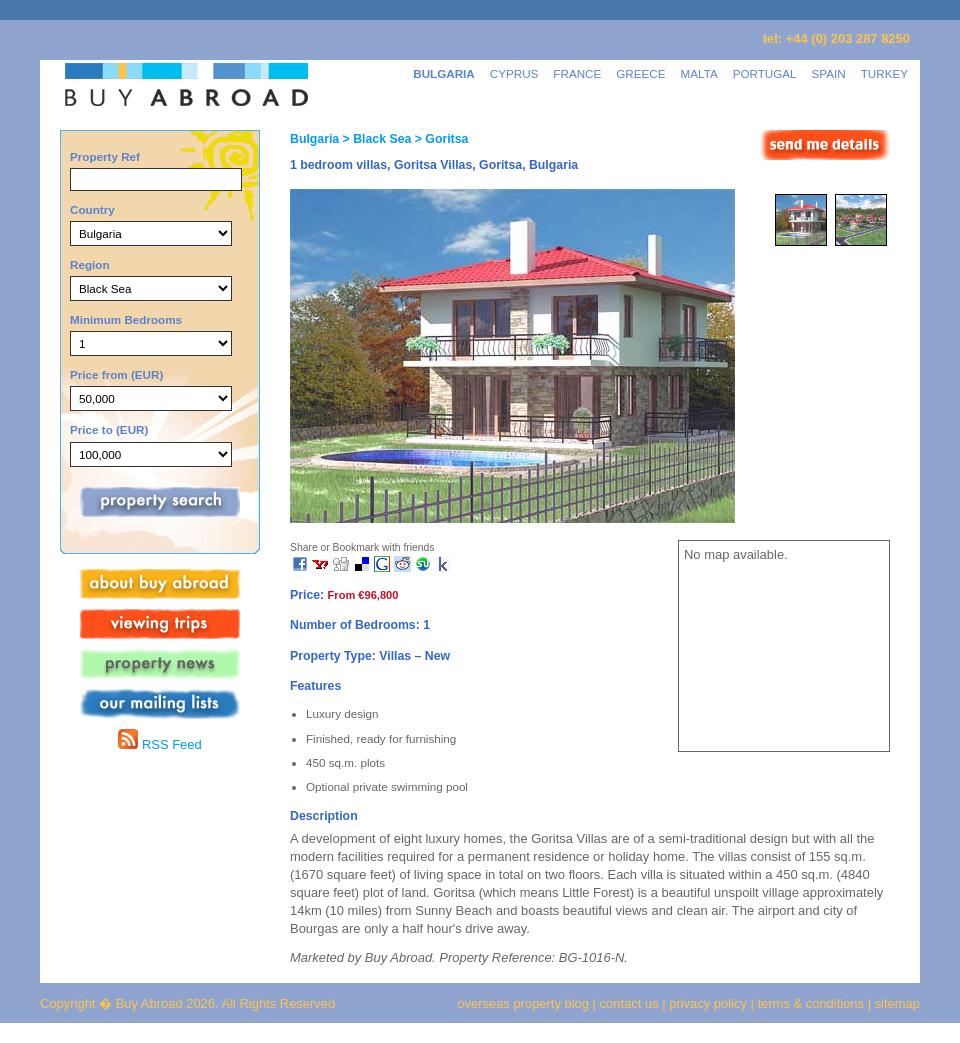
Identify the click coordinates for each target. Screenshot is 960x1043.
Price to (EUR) (109, 429)
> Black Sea (375, 139)
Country (92, 209)
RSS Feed (159, 744)
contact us (629, 1003)
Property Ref (105, 156)
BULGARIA (444, 73)
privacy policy (708, 1003)
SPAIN (829, 73)
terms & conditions (813, 1003)
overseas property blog (523, 1003)
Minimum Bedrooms (126, 319)
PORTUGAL (765, 73)
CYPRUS (514, 73)
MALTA (699, 73)
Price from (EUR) (116, 374)
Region (90, 264)
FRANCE (577, 73)
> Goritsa (439, 139)
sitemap (895, 1003)
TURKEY (884, 73)
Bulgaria (314, 139)
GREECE (640, 73)
